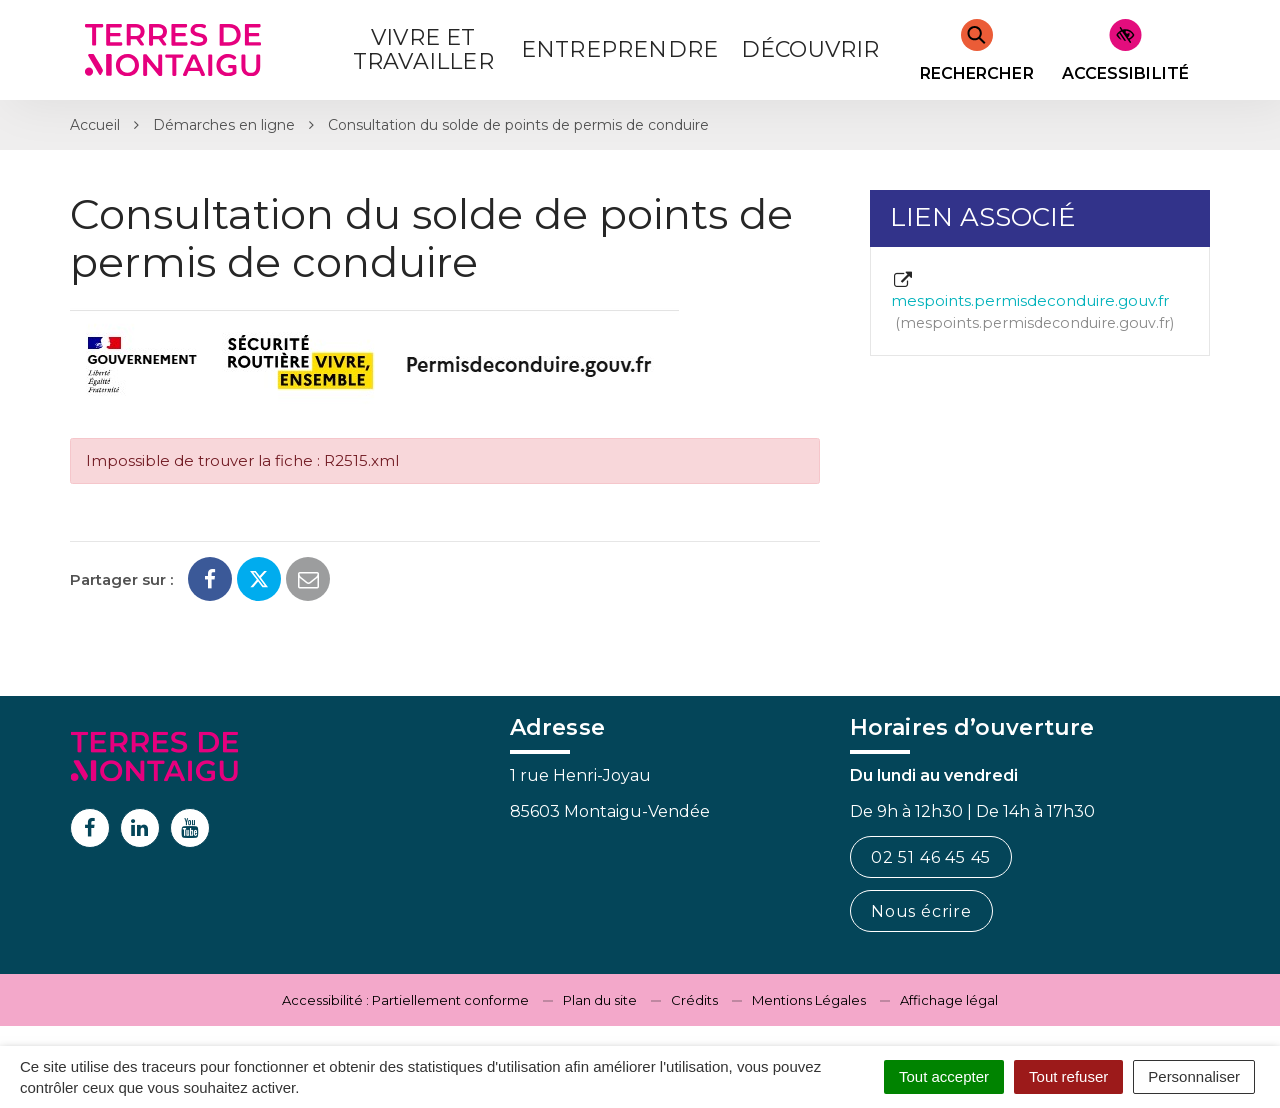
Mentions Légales (809, 1000)
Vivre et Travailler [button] (423, 49)
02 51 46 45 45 (931, 857)
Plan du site (600, 1000)
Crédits (694, 1000)
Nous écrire (921, 911)
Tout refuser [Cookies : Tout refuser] (1068, 1076)
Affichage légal (949, 1000)
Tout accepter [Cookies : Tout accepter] (944, 1076)
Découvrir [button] (810, 49)
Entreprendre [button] (619, 49)
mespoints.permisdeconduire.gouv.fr (1032, 302)
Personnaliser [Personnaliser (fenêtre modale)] (1194, 1076)
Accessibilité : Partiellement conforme (405, 1000)
